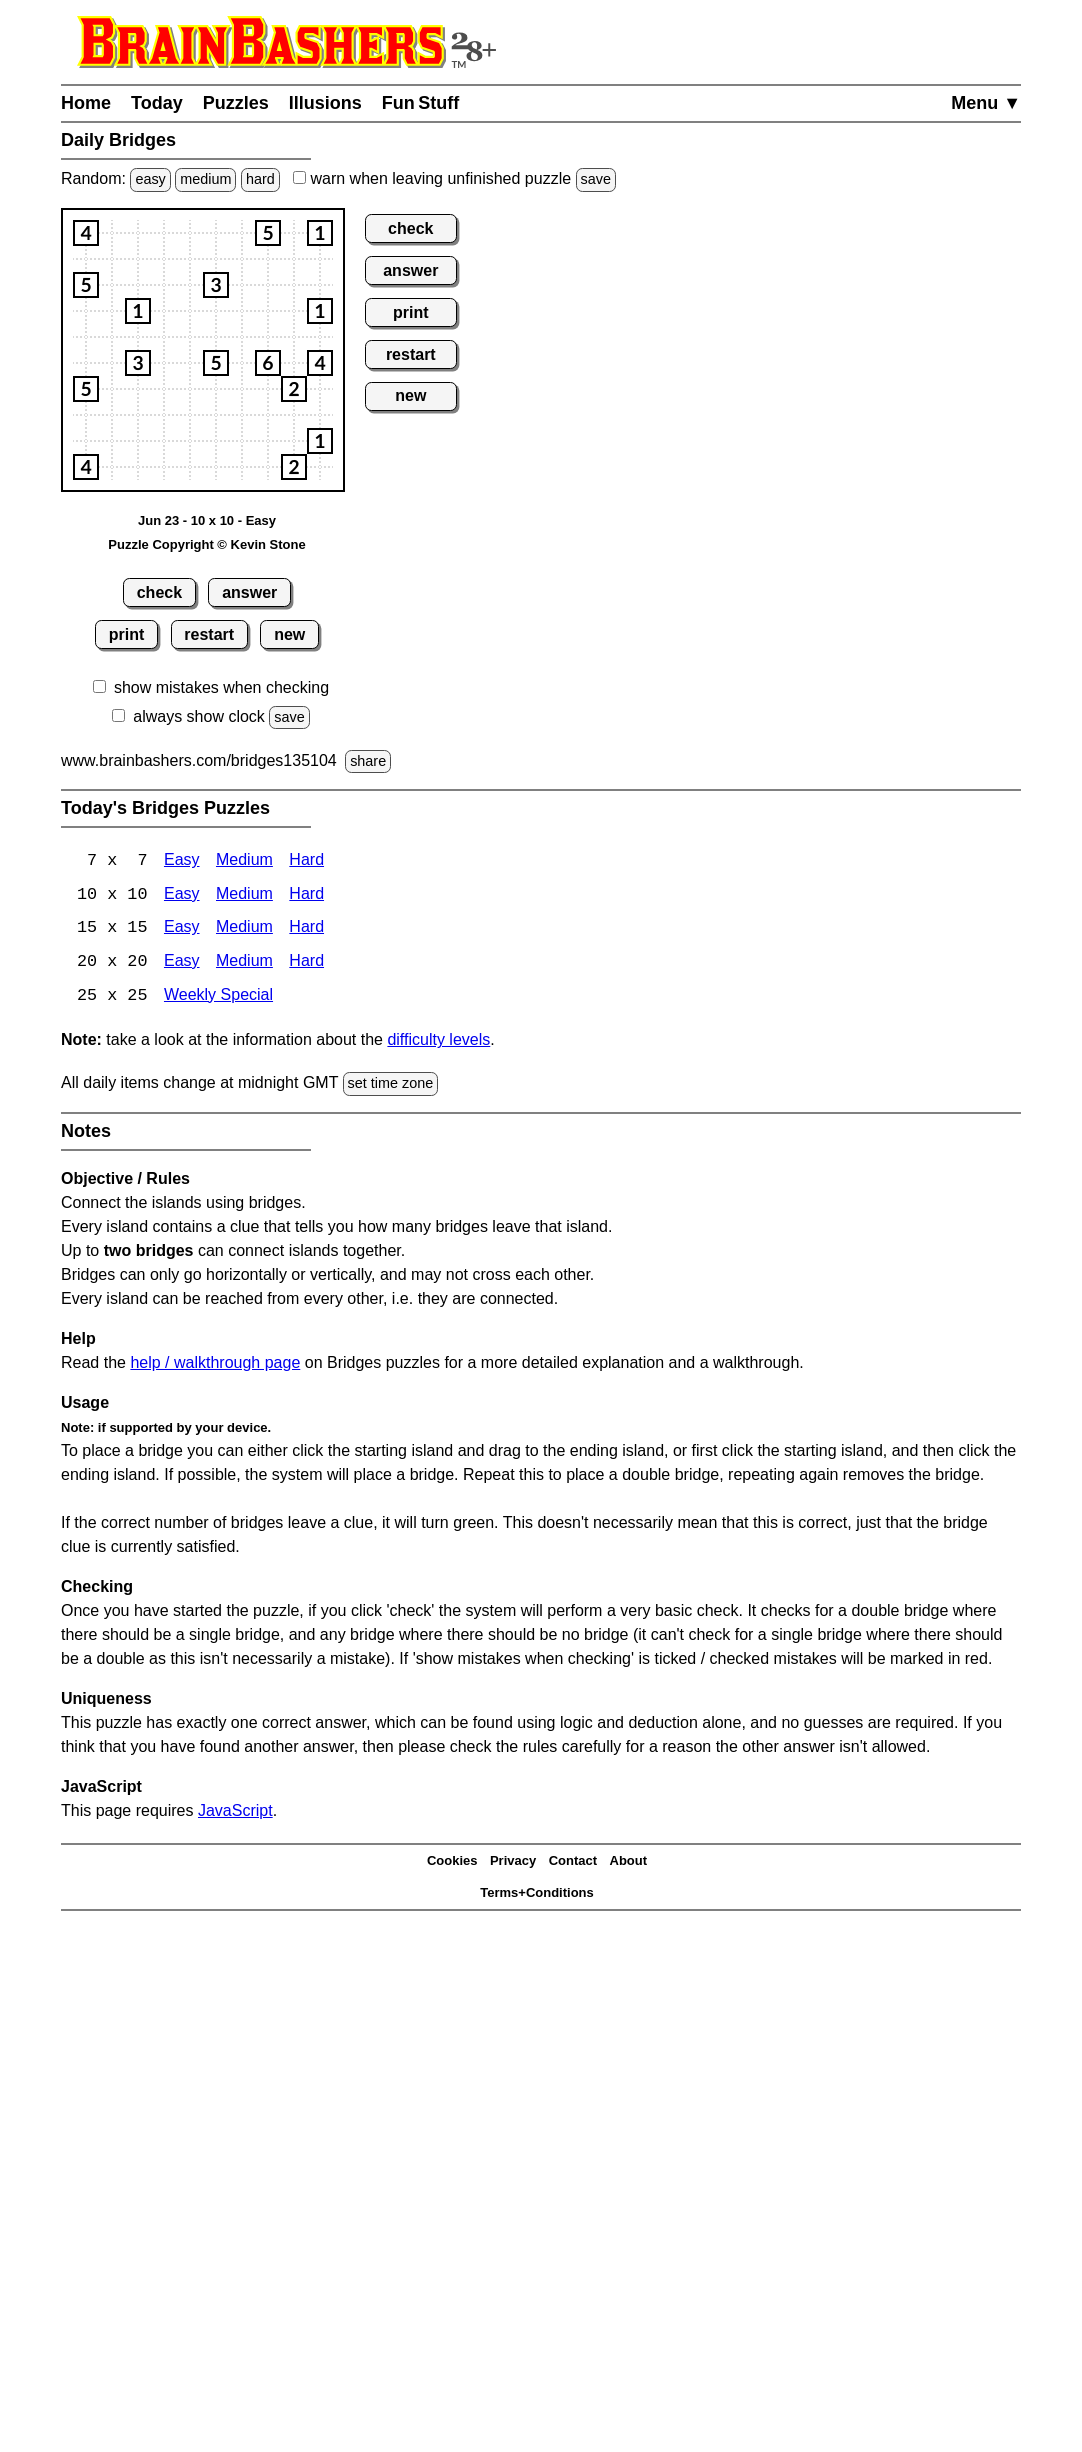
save (596, 179)
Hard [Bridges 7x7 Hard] (306, 861)
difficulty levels (438, 1041)
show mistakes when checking (221, 687)
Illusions (325, 103)
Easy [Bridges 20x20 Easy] (182, 963)
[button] (86, 233)
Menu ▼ (986, 103)
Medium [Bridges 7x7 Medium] (244, 861)
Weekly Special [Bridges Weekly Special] (218, 997)
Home (86, 103)
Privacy (513, 1862)
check (159, 592)
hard (260, 179)
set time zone (391, 1085)
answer (249, 592)
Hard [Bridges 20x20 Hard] (306, 963)
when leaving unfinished (454, 178)
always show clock (199, 716)
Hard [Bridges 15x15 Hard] (306, 929)
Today (157, 103)
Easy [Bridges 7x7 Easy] (182, 861)
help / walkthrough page (215, 1364)
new (289, 634)
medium (205, 179)
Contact (573, 1862)
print (127, 634)
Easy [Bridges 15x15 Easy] (182, 929)
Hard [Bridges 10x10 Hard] (306, 895)
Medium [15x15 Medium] (244, 929)
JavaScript (235, 1812)
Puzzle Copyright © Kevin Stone (206, 544)
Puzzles (236, 103)
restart (209, 634)
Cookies (452, 1862)
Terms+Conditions (537, 1894)
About (629, 1862)
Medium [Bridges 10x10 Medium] (244, 895)
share (368, 761)
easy (150, 179)
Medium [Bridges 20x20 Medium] (244, 963)
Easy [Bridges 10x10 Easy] (182, 895)
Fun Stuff (421, 103)
